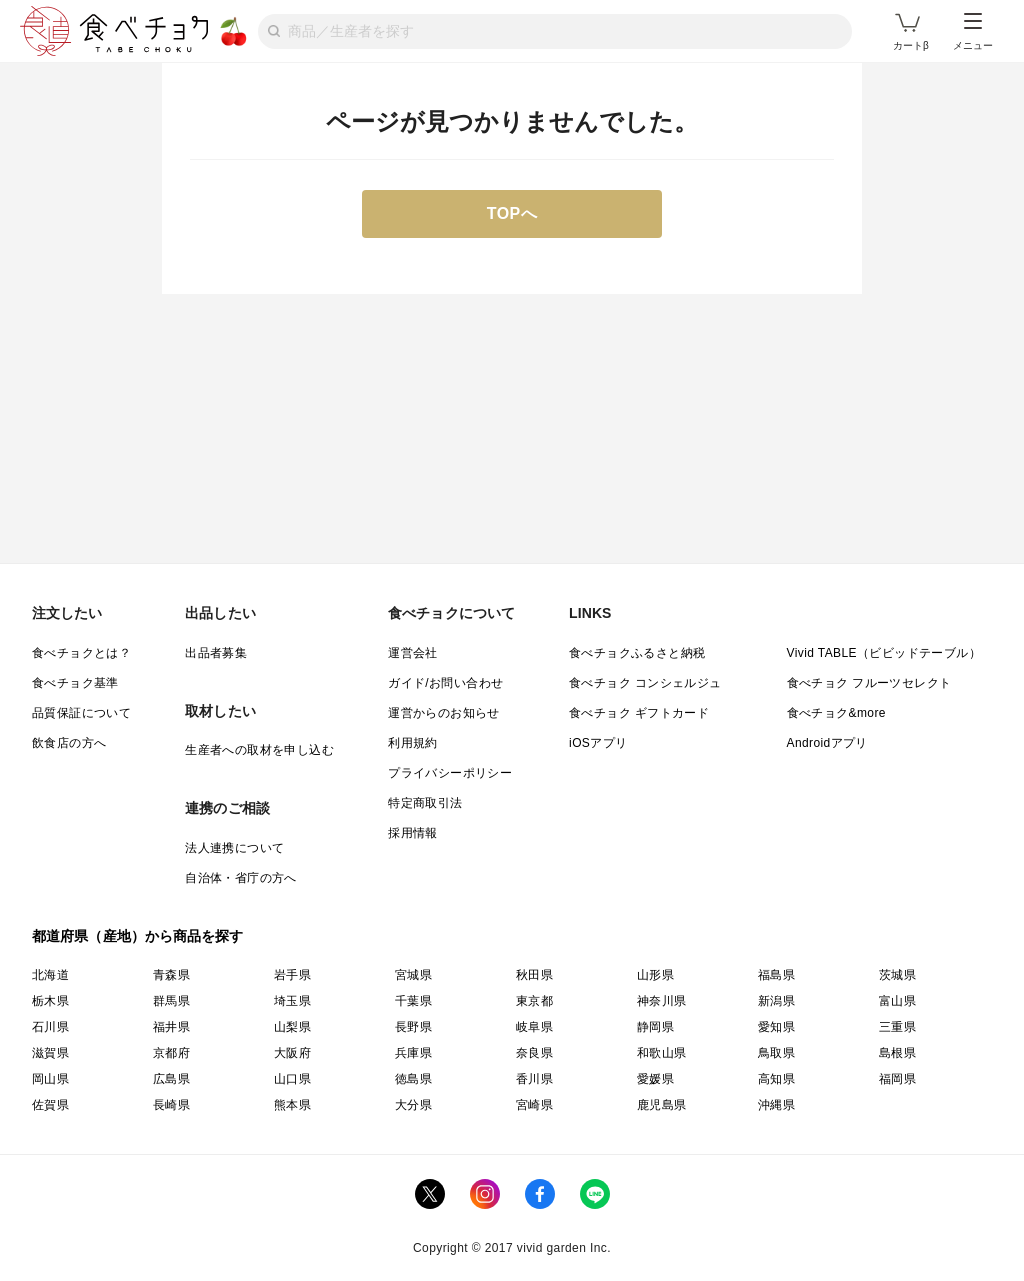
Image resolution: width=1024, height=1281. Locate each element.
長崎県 (171, 1105)
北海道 (50, 975)
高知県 (776, 1079)
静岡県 (655, 1027)
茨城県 (897, 975)
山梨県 (292, 1027)
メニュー (973, 32)
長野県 (413, 1027)
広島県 (171, 1079)
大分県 (413, 1105)
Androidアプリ (827, 743)
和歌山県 (662, 1053)
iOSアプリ (598, 743)
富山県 (897, 1001)
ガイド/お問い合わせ (445, 683)
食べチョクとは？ (81, 653)
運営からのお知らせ (444, 713)
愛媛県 (655, 1079)
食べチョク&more (836, 713)
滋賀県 (50, 1053)
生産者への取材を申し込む (259, 750)
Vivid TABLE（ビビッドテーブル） (884, 653)
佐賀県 (50, 1105)
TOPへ (512, 213)
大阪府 (292, 1053)
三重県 (897, 1027)
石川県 (50, 1027)
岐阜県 (534, 1027)
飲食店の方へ (69, 743)
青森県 (171, 975)
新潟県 (776, 1001)
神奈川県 (662, 1001)
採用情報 (413, 833)
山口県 (292, 1079)
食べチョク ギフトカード (639, 713)
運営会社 (413, 653)
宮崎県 (534, 1105)
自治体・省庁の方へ (241, 878)
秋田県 (534, 975)
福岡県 (897, 1079)
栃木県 (50, 1001)
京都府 (171, 1053)
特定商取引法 (425, 803)
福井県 (171, 1027)
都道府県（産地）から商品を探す (138, 936)
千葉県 (413, 1001)
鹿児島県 (662, 1105)
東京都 (534, 1001)
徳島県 (413, 1079)
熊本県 (292, 1105)
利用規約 (413, 743)
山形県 (655, 975)
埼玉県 (292, 1001)
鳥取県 (776, 1053)
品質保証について (81, 713)
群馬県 (171, 1001)
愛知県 (776, 1027)
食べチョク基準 (75, 683)
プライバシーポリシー (450, 773)
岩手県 (292, 975)
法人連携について (234, 848)
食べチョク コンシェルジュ (645, 683)
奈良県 (534, 1053)
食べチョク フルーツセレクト (869, 683)
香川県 (534, 1079)
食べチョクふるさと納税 (637, 653)
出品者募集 (216, 653)
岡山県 (50, 1079)
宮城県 (413, 975)
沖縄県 (776, 1105)
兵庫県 (413, 1053)
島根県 (897, 1053)
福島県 (776, 975)
